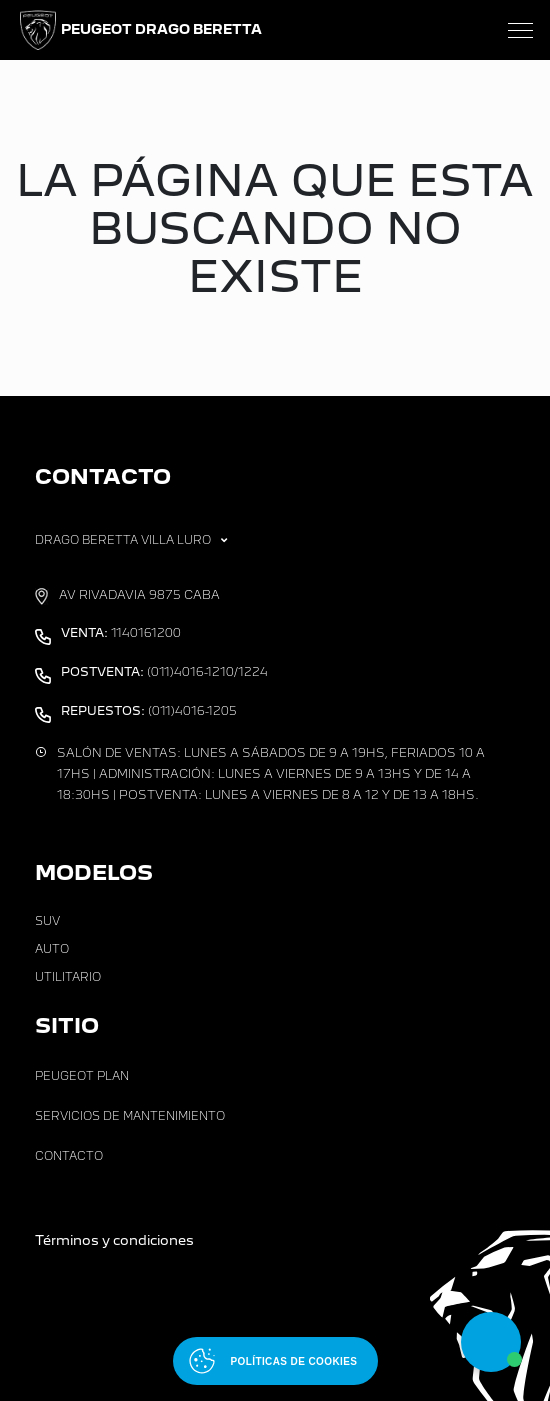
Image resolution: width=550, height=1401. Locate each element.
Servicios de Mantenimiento (130, 1116)
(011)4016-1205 (149, 711)
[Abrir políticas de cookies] (275, 1361)
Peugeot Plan (82, 1076)
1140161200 (121, 633)
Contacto (69, 1156)
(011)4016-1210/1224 (164, 672)
